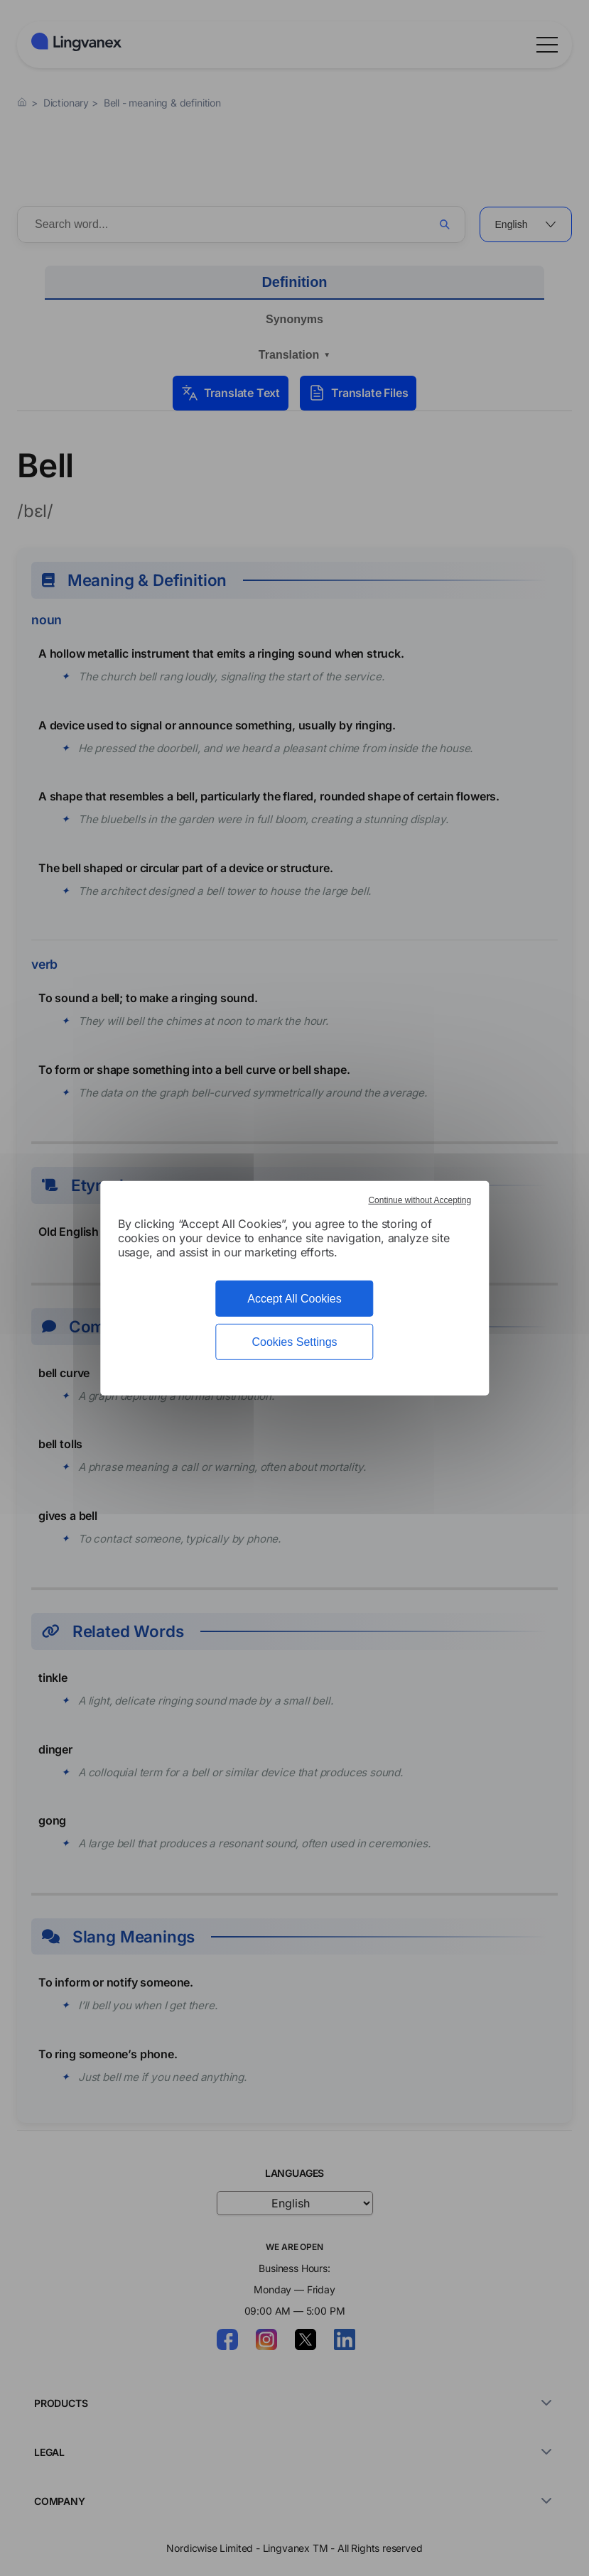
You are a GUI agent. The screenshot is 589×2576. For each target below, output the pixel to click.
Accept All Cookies (294, 1298)
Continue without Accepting (419, 1200)
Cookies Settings (294, 1342)
